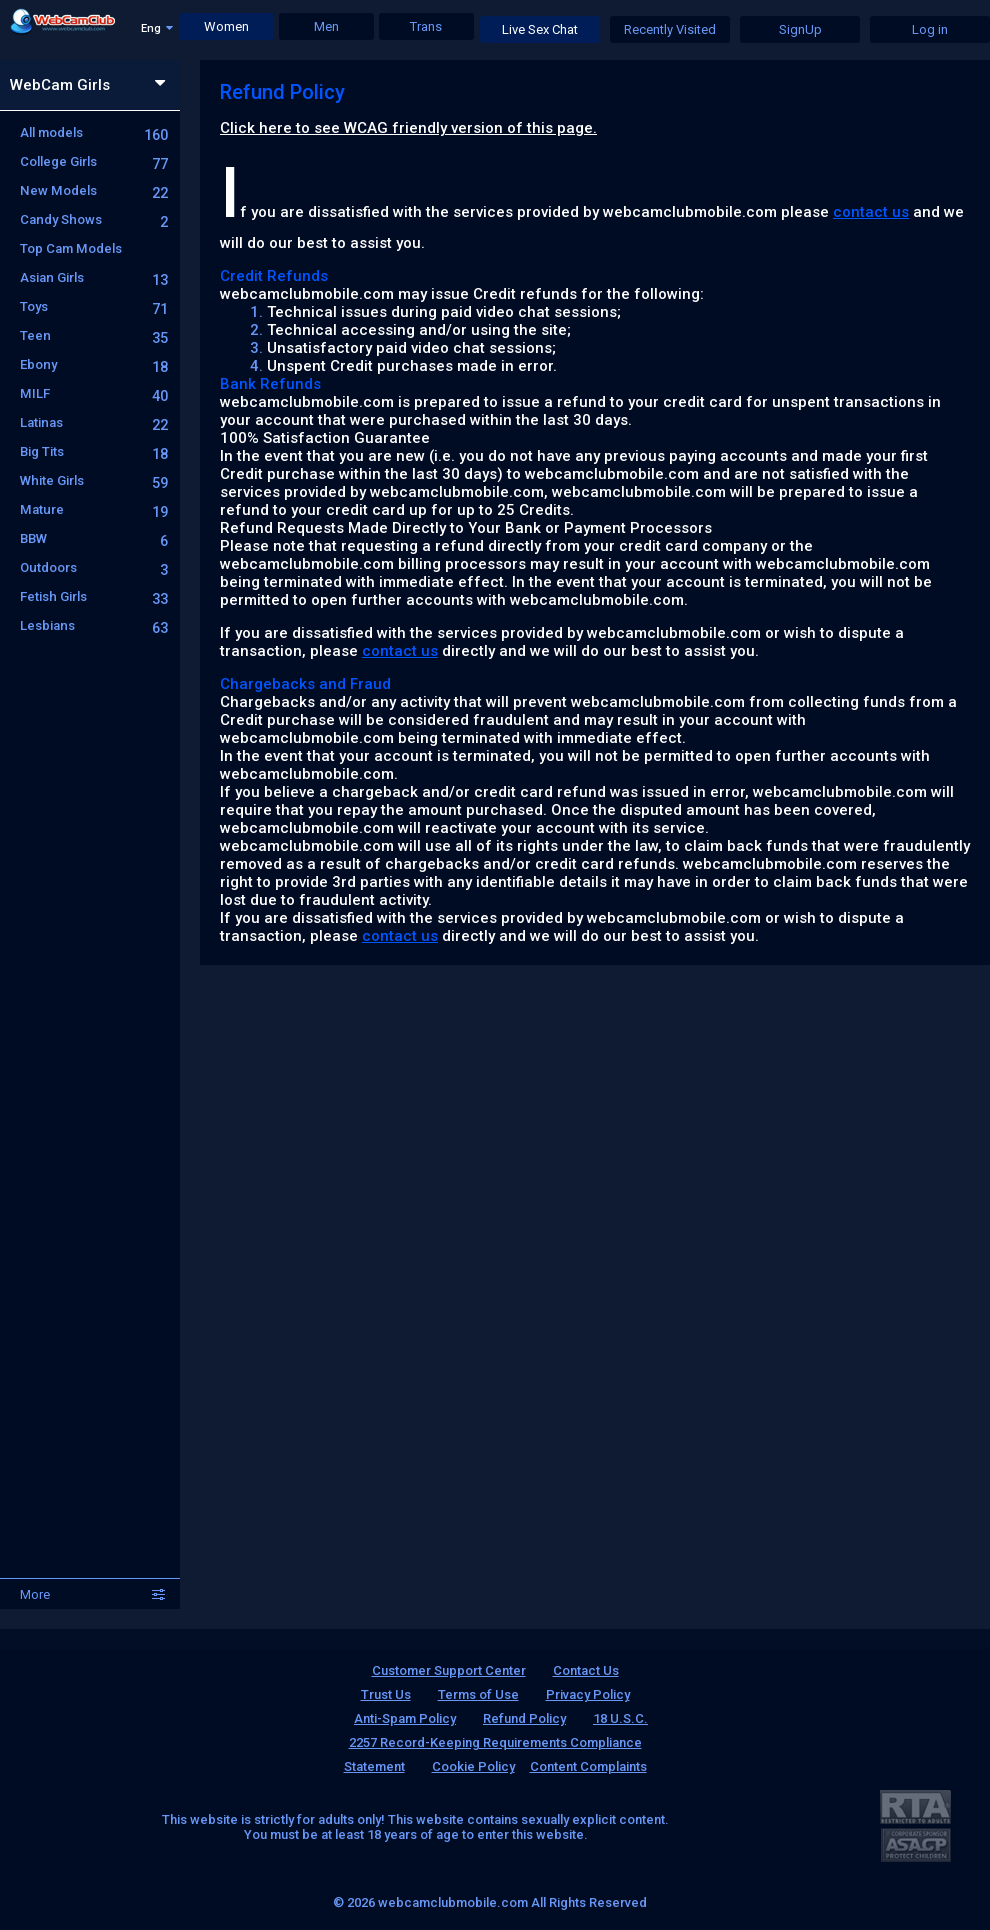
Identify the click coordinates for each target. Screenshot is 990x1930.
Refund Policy (524, 1718)
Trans (426, 26)
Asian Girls (94, 277)
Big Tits (94, 451)
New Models (94, 190)
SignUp (800, 29)
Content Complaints (588, 1766)
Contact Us (586, 1670)
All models (94, 132)
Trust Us (386, 1694)
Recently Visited (670, 29)
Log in (930, 29)
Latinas (94, 422)
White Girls (94, 480)
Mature (94, 509)
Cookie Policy (473, 1766)
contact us (871, 212)
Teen (94, 335)
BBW (94, 538)
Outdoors (94, 567)
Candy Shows (94, 219)
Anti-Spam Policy (405, 1718)
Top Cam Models (71, 248)
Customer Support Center (449, 1670)
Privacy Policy (588, 1694)
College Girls (94, 161)
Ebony (94, 364)
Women (226, 26)
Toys (94, 306)
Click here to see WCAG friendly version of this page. (408, 128)
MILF (94, 393)
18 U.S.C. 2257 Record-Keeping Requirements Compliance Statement (496, 1742)
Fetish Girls (94, 596)
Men (326, 26)
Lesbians (94, 625)
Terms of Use (478, 1694)
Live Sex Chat (540, 29)
